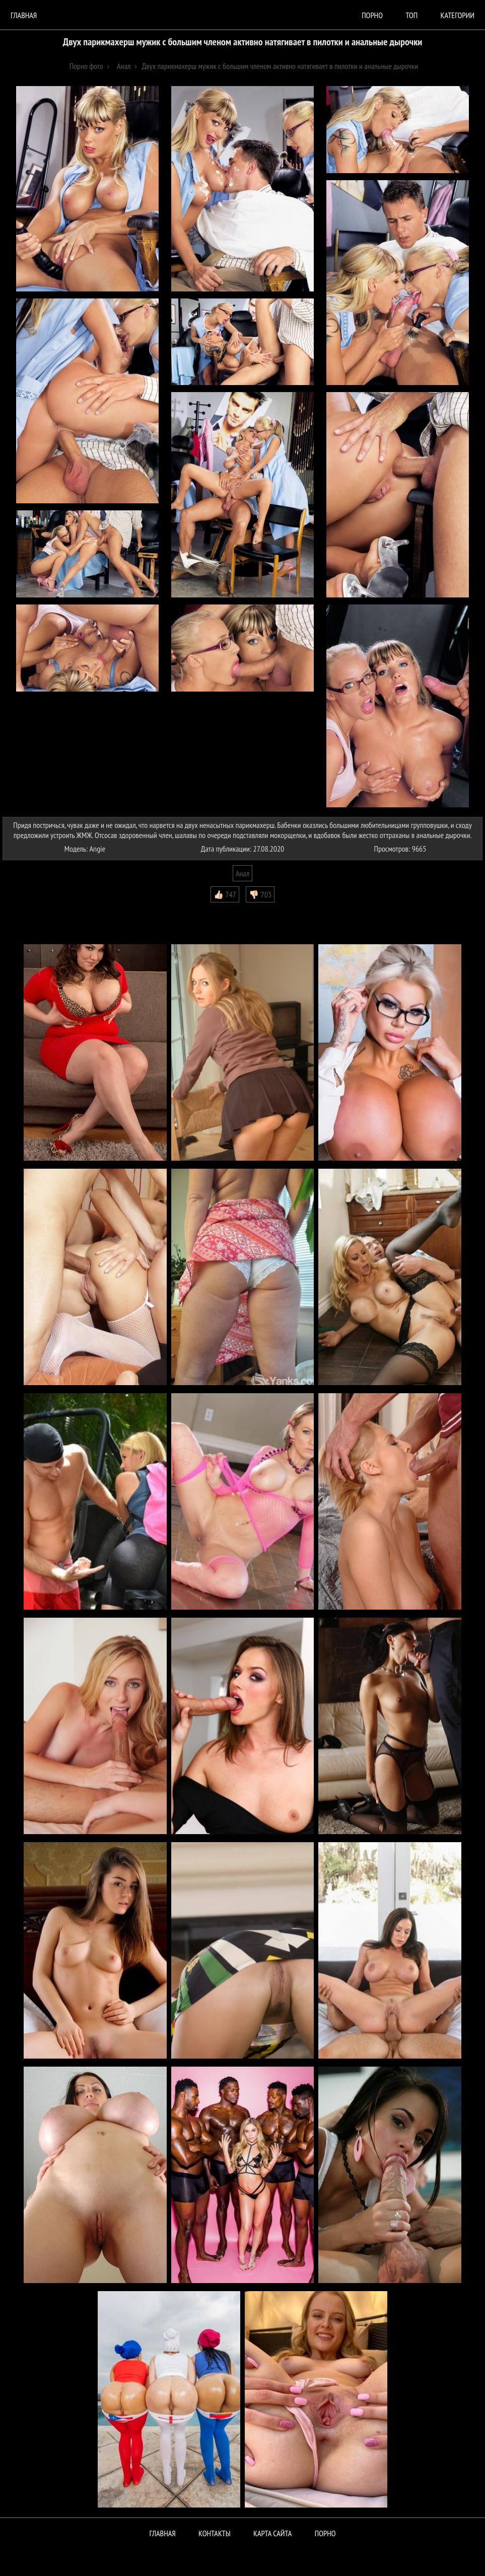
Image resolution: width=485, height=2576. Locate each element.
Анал (242, 873)
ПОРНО (325, 2533)
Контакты (214, 2533)
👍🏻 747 (225, 894)
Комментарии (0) (32, 910)
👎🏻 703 (260, 894)
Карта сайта (272, 2533)
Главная (24, 15)
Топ (411, 15)
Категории (457, 15)
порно (372, 15)
